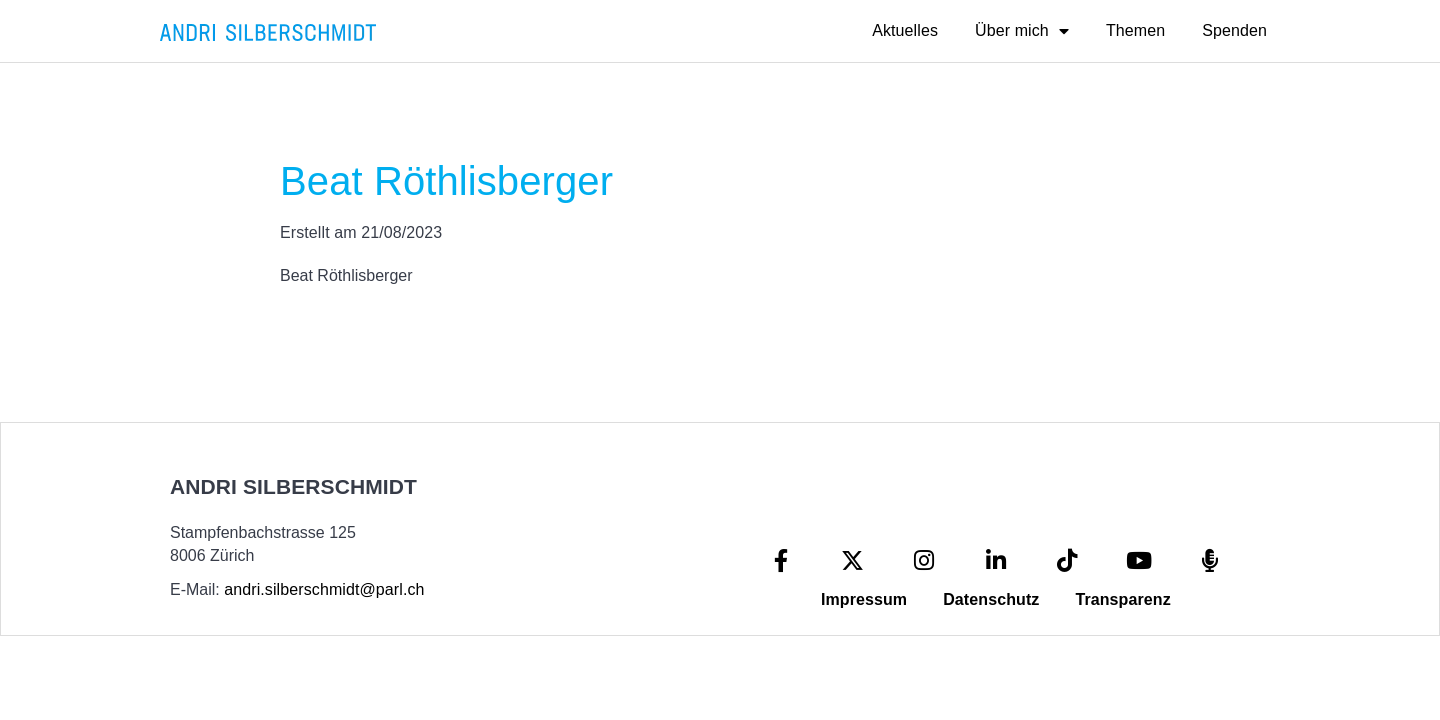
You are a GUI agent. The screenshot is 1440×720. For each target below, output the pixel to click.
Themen (1135, 30)
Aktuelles (905, 30)
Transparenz (1122, 599)
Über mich (1022, 31)
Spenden (1234, 30)
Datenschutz (991, 599)
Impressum (864, 599)
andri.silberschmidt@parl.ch (324, 589)
